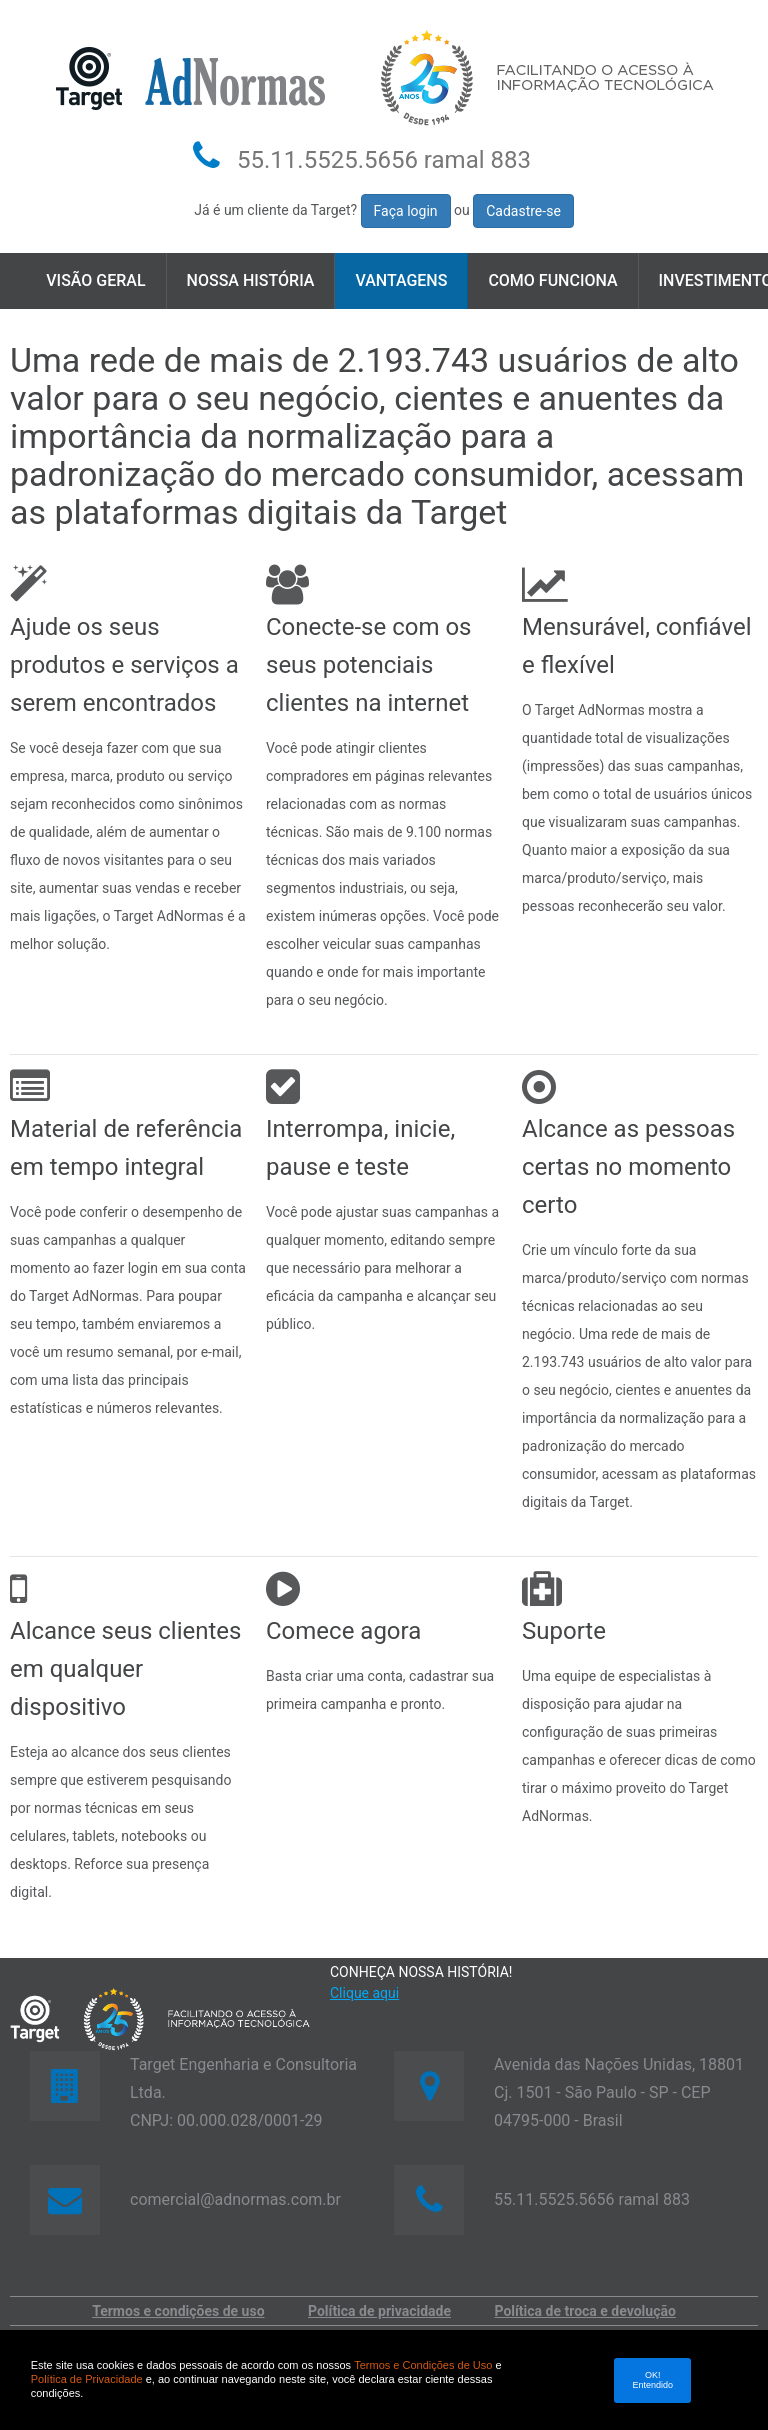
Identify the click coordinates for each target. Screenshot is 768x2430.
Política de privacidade (379, 2311)
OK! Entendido (653, 2380)
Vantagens (401, 280)
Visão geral (95, 280)
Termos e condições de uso (178, 2311)
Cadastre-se (523, 211)
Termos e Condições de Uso (423, 2365)
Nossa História (251, 280)
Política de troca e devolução (585, 2311)
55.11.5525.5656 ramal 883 (384, 160)
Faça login (406, 211)
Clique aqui (364, 1993)
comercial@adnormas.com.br (235, 2199)
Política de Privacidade (87, 2379)
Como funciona (552, 280)
